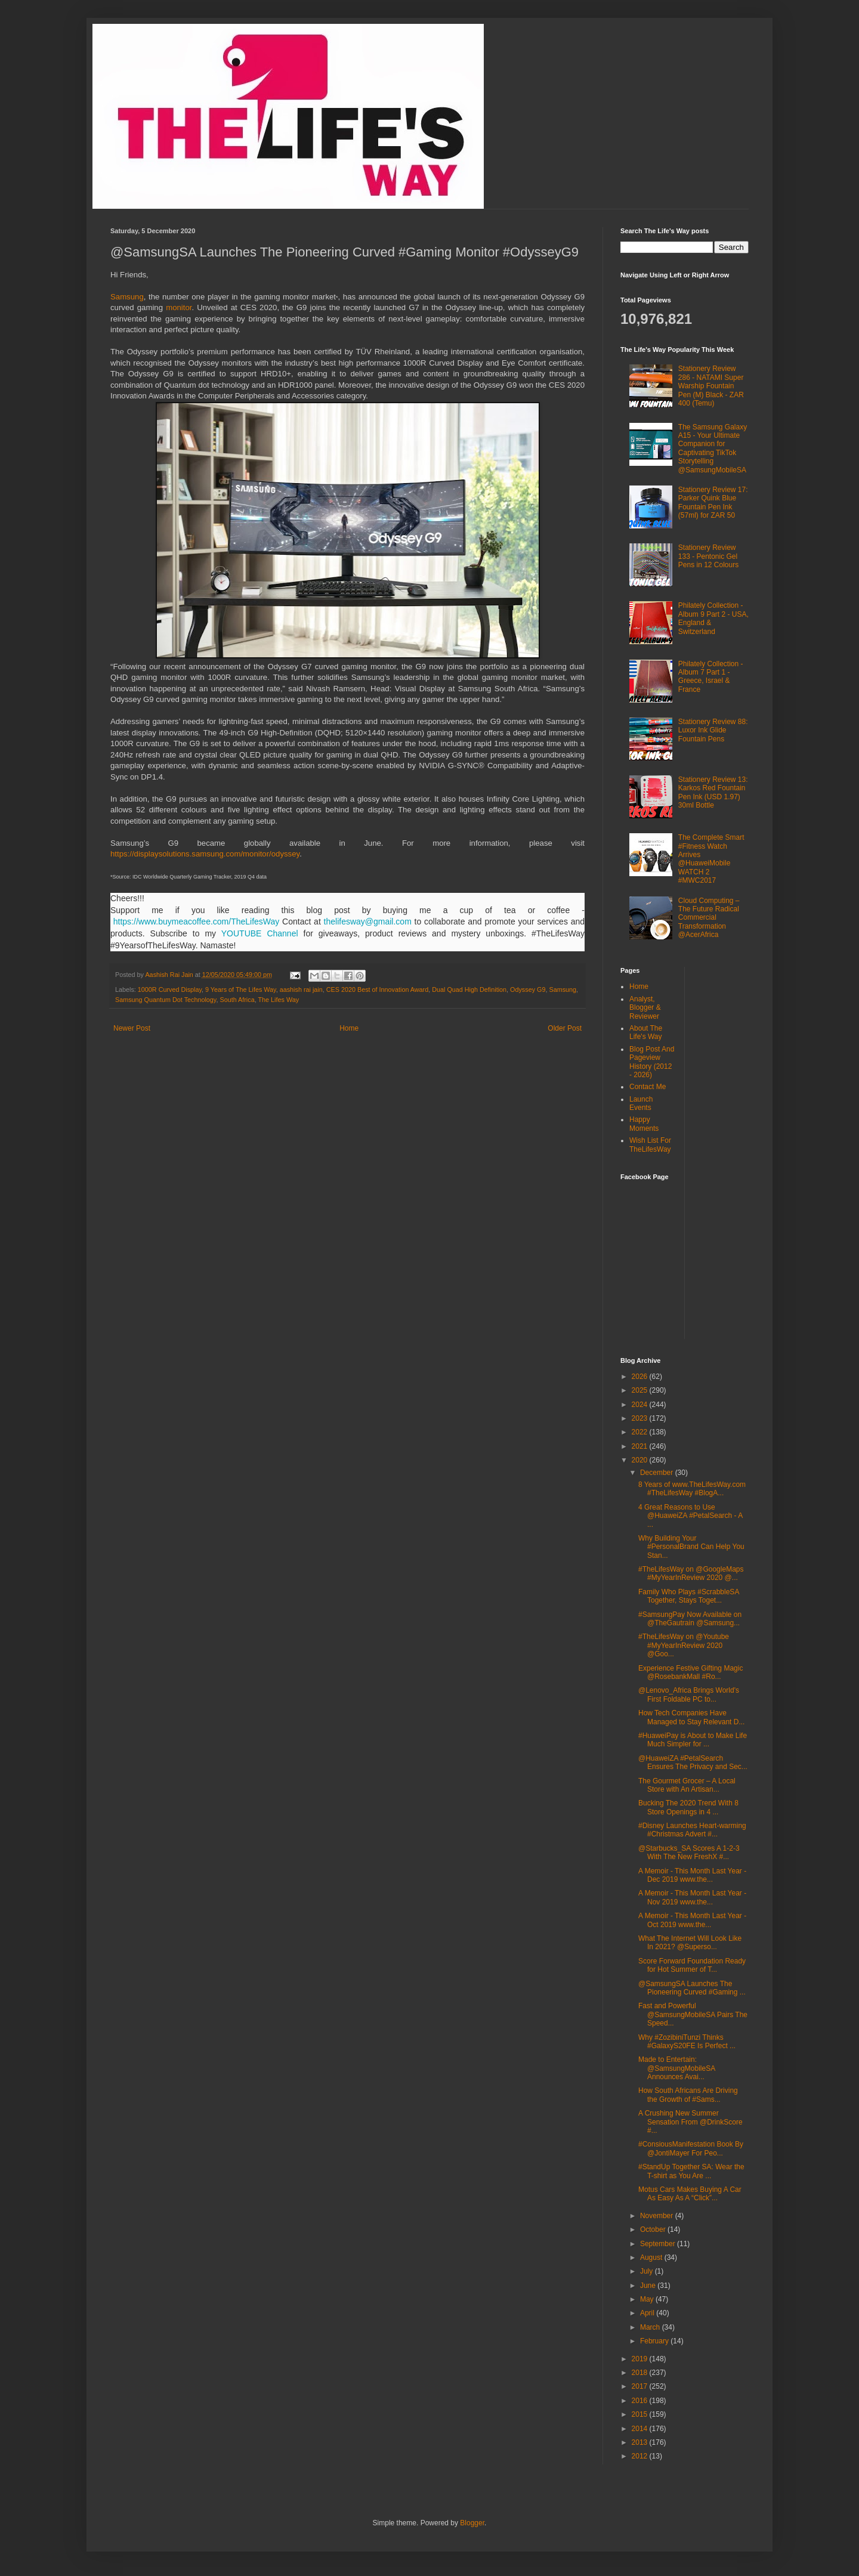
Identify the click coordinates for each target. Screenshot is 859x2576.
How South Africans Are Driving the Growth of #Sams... (688, 2094)
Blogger (472, 2523)
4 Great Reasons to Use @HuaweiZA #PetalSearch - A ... (690, 1516)
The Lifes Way (278, 999)
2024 (641, 1404)
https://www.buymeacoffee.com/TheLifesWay (196, 921)
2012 (641, 2456)
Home (349, 1028)
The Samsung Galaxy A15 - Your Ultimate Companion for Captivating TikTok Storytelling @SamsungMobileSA (712, 448)
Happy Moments (644, 1123)
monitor (178, 307)
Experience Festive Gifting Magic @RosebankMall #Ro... (690, 1672)
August (652, 2257)
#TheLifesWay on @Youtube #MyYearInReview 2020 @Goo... (683, 1645)
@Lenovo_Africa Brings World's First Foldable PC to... (688, 1694)
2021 (641, 1446)
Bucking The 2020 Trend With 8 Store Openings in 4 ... (688, 1807)
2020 (641, 1460)
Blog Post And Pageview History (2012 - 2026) (651, 1062)
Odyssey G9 (527, 989)
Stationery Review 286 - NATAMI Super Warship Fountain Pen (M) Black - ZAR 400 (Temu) (711, 385)
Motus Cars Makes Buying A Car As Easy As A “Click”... (689, 2193)
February (655, 2341)
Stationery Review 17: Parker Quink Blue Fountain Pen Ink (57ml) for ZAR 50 (713, 502)
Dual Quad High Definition (469, 989)
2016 (641, 2400)
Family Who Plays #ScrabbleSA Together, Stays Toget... (688, 1596)
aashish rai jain (301, 989)
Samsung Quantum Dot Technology (165, 999)
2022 (641, 1432)
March (651, 2327)
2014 (641, 2429)
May (648, 2299)
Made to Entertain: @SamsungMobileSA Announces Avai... (676, 2068)
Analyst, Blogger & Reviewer (645, 1007)
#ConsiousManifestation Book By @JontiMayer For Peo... (690, 2148)
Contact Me (647, 1087)
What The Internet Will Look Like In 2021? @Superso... (689, 1942)
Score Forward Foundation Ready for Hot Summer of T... (692, 1965)
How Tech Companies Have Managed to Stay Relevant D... (691, 1717)
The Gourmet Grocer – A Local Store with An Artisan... (687, 1785)
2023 (641, 1418)
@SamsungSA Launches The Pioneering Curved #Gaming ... (692, 1988)
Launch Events (641, 1103)
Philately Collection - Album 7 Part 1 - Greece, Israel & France (710, 677)
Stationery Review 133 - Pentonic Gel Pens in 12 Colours (708, 556)
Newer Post (131, 1028)
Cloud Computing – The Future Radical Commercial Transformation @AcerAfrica (709, 917)
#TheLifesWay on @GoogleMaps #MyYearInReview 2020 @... (691, 1573)
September (658, 2244)
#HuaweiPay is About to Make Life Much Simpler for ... (692, 1739)
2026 (641, 1376)
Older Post (565, 1028)
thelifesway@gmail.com (368, 921)
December (657, 1472)
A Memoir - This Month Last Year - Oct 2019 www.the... (692, 1920)
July (647, 2271)
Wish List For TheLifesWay (650, 1144)
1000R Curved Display (170, 989)
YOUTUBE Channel (259, 933)
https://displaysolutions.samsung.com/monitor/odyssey (204, 853)
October (654, 2229)
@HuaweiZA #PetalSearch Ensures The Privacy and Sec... (692, 1762)
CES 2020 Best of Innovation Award (377, 989)
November (657, 2216)
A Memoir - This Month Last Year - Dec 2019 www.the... (692, 1875)
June (648, 2285)
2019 (641, 2359)
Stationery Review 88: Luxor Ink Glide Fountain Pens (713, 730)
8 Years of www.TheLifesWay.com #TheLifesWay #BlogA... (692, 1488)
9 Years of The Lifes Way (240, 989)
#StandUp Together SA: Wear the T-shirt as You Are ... (691, 2171)
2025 (641, 1390)
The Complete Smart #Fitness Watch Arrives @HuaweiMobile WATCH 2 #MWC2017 (711, 859)
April (648, 2313)
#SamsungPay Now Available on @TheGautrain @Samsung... (689, 1618)
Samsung (127, 296)
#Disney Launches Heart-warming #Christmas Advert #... (692, 1830)
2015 (641, 2414)
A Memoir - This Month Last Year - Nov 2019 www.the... (692, 1897)
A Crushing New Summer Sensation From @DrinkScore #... (690, 2122)
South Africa (237, 999)
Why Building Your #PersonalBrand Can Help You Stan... (691, 1547)
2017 (641, 2386)
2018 (641, 2372)
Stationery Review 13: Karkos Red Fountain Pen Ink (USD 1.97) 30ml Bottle (713, 792)
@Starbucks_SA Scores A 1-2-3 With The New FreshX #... (689, 1852)
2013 (641, 2442)
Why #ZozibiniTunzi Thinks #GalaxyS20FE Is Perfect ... (687, 2041)
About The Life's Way (645, 1032)
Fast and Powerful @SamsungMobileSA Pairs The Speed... (692, 2014)
